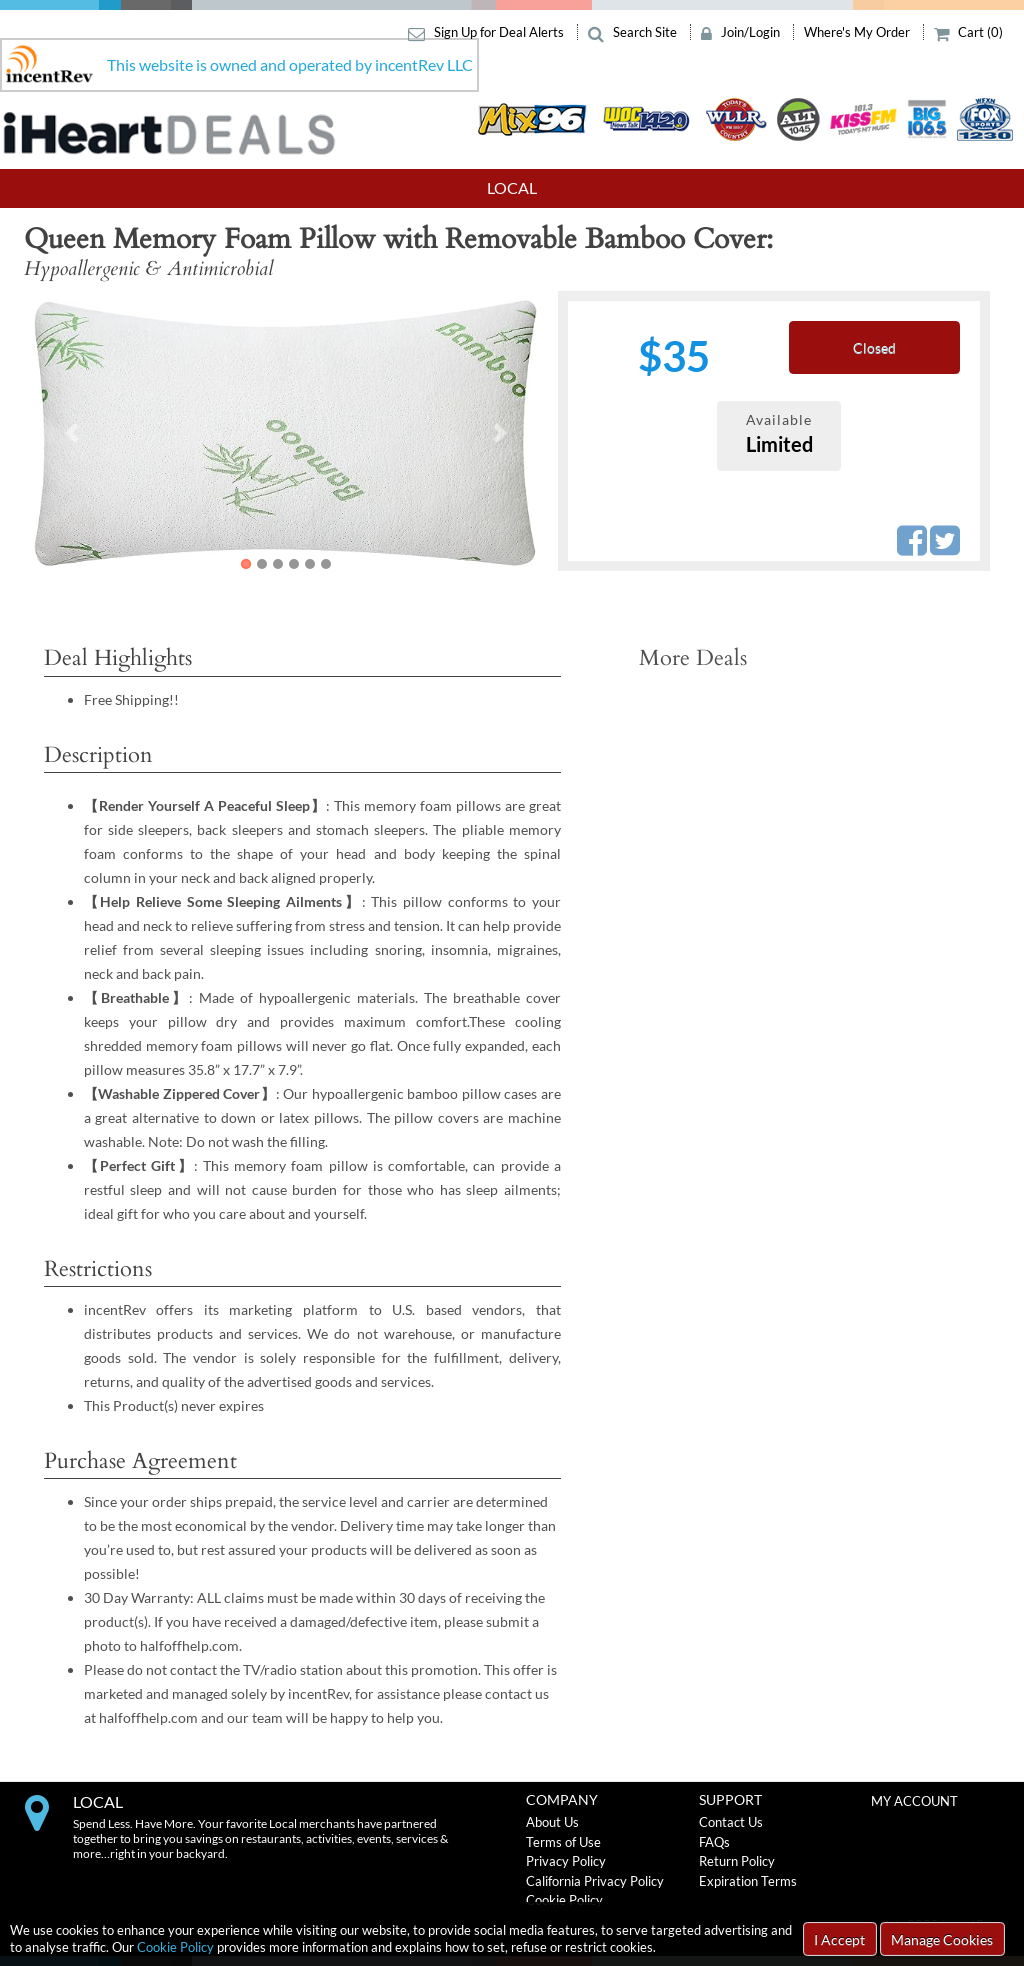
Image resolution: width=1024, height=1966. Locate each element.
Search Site (634, 32)
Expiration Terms (748, 1881)
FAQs (714, 1842)
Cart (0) (969, 32)
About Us (552, 1822)
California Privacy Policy (595, 1881)
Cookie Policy (175, 1947)
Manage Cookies (942, 1939)
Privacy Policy (566, 1861)
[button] (71, 432)
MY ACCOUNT (914, 1801)
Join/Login (742, 32)
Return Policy (737, 1861)
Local (512, 187)
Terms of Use (563, 1842)
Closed (874, 347)
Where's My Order (858, 32)
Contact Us (731, 1822)
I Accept (839, 1939)
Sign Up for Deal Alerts (487, 32)
